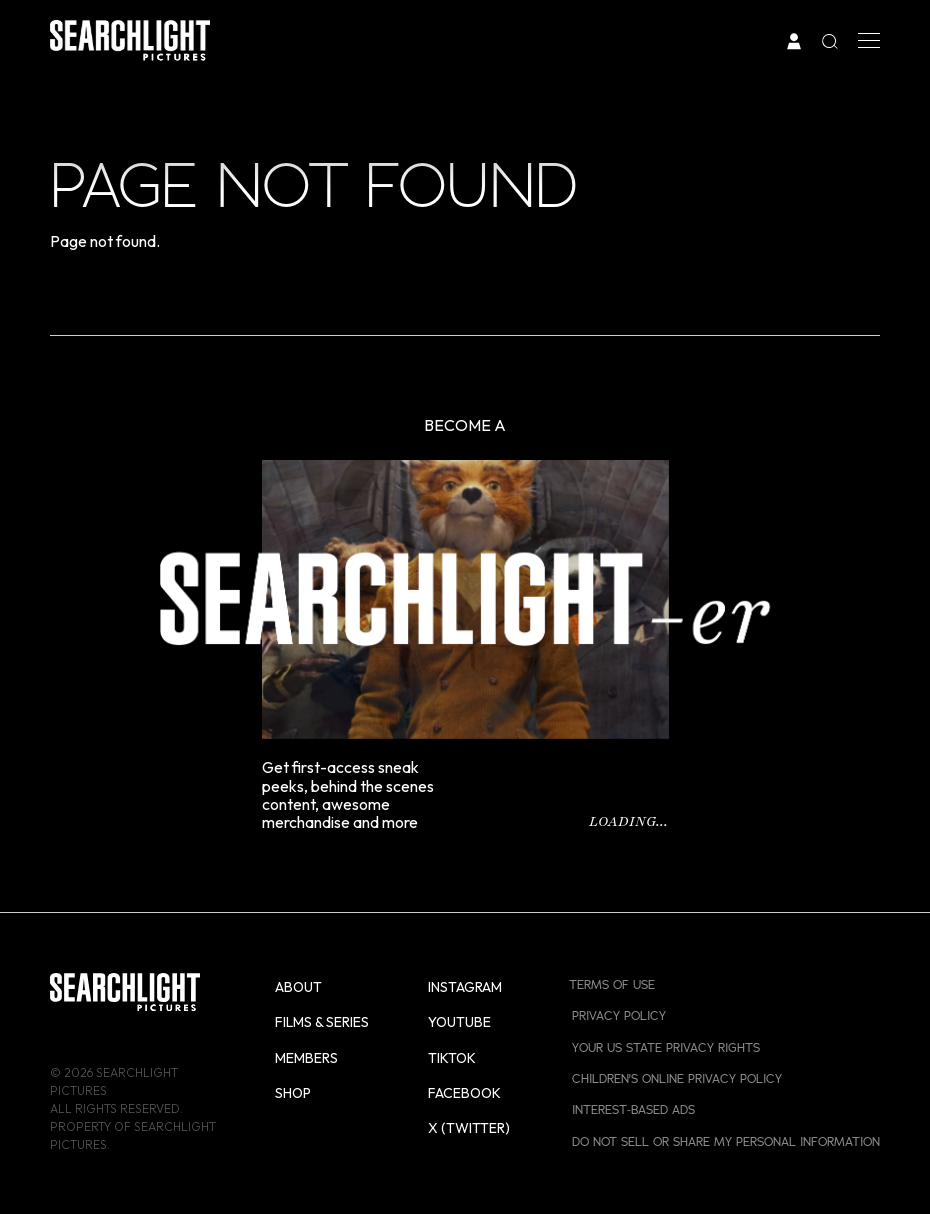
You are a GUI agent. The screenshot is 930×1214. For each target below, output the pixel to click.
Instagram (465, 987)
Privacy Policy (619, 1016)
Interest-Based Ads (633, 1110)
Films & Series (322, 1022)
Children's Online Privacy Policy (677, 1079)
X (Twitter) (469, 1128)
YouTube (459, 1022)
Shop (293, 1093)
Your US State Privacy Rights (666, 1048)
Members (306, 1058)
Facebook (464, 1093)
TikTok (452, 1058)
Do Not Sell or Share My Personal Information (726, 1142)
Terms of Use (612, 985)
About (298, 987)
